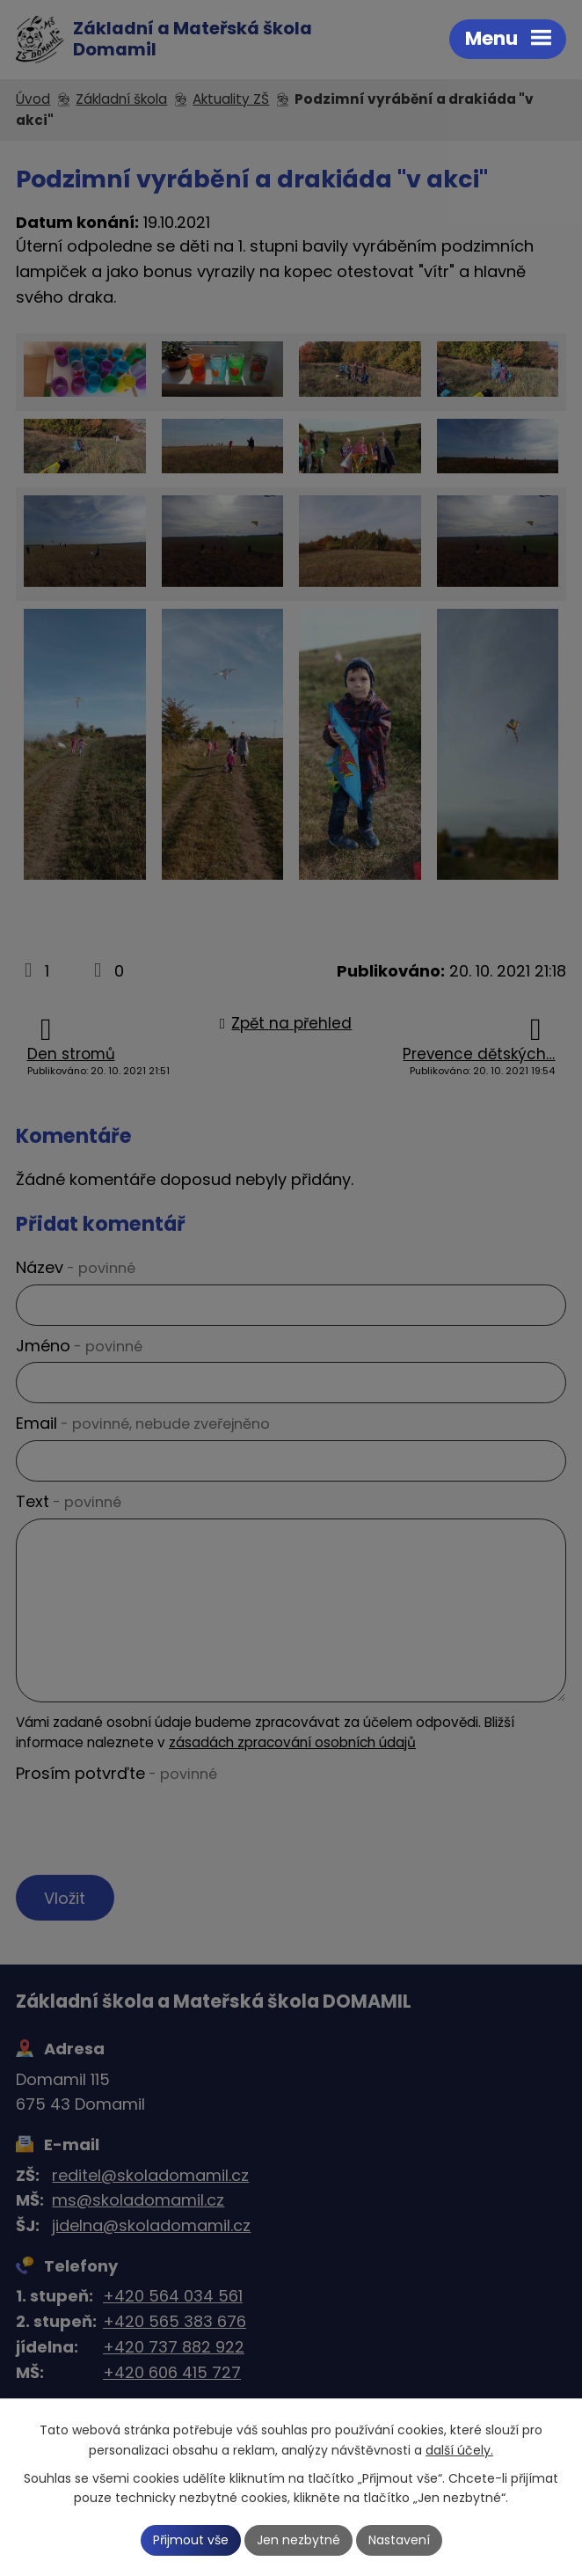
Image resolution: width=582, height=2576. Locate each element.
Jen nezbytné (298, 2540)
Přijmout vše (191, 2540)
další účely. (459, 2450)
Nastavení (399, 2540)
